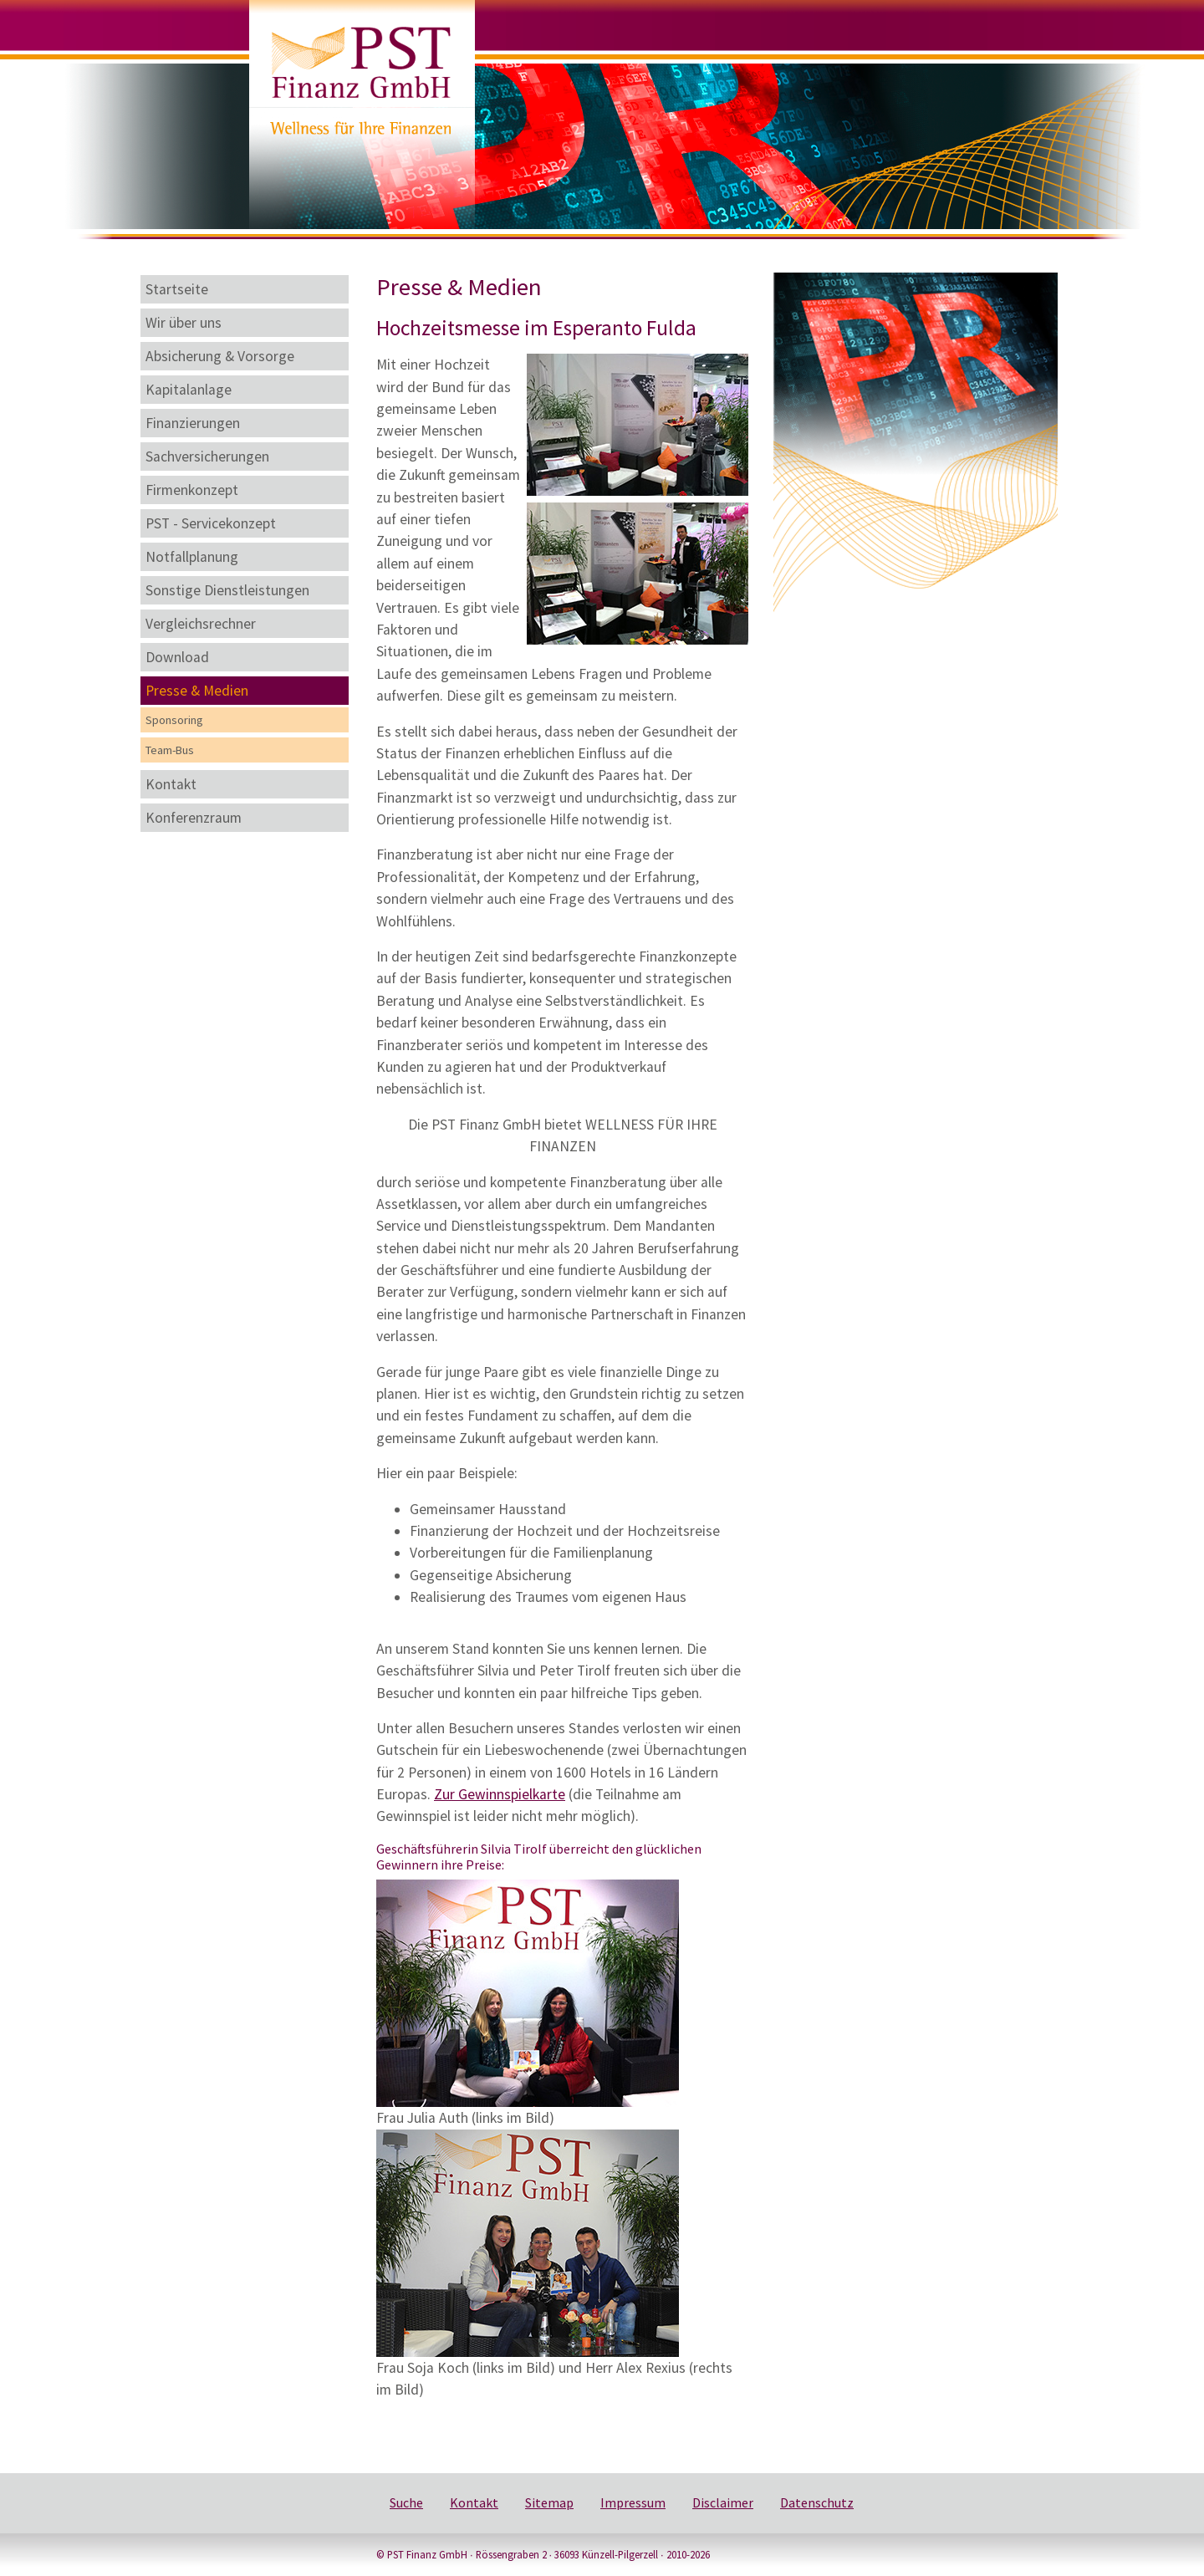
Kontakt (170, 784)
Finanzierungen (192, 423)
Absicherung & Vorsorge (219, 356)
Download (177, 657)
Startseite (176, 289)
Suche (406, 2502)
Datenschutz (817, 2502)
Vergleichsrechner (200, 624)
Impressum (633, 2502)
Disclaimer (722, 2502)
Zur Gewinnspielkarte (499, 1794)
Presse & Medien (196, 690)
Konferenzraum (193, 818)
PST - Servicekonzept (210, 523)
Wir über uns (183, 323)
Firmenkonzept (191, 490)
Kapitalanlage (188, 389)
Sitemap (549, 2502)
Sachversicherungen (207, 456)
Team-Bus (169, 749)
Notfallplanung (191, 557)
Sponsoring (174, 719)
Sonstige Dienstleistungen (227, 590)
